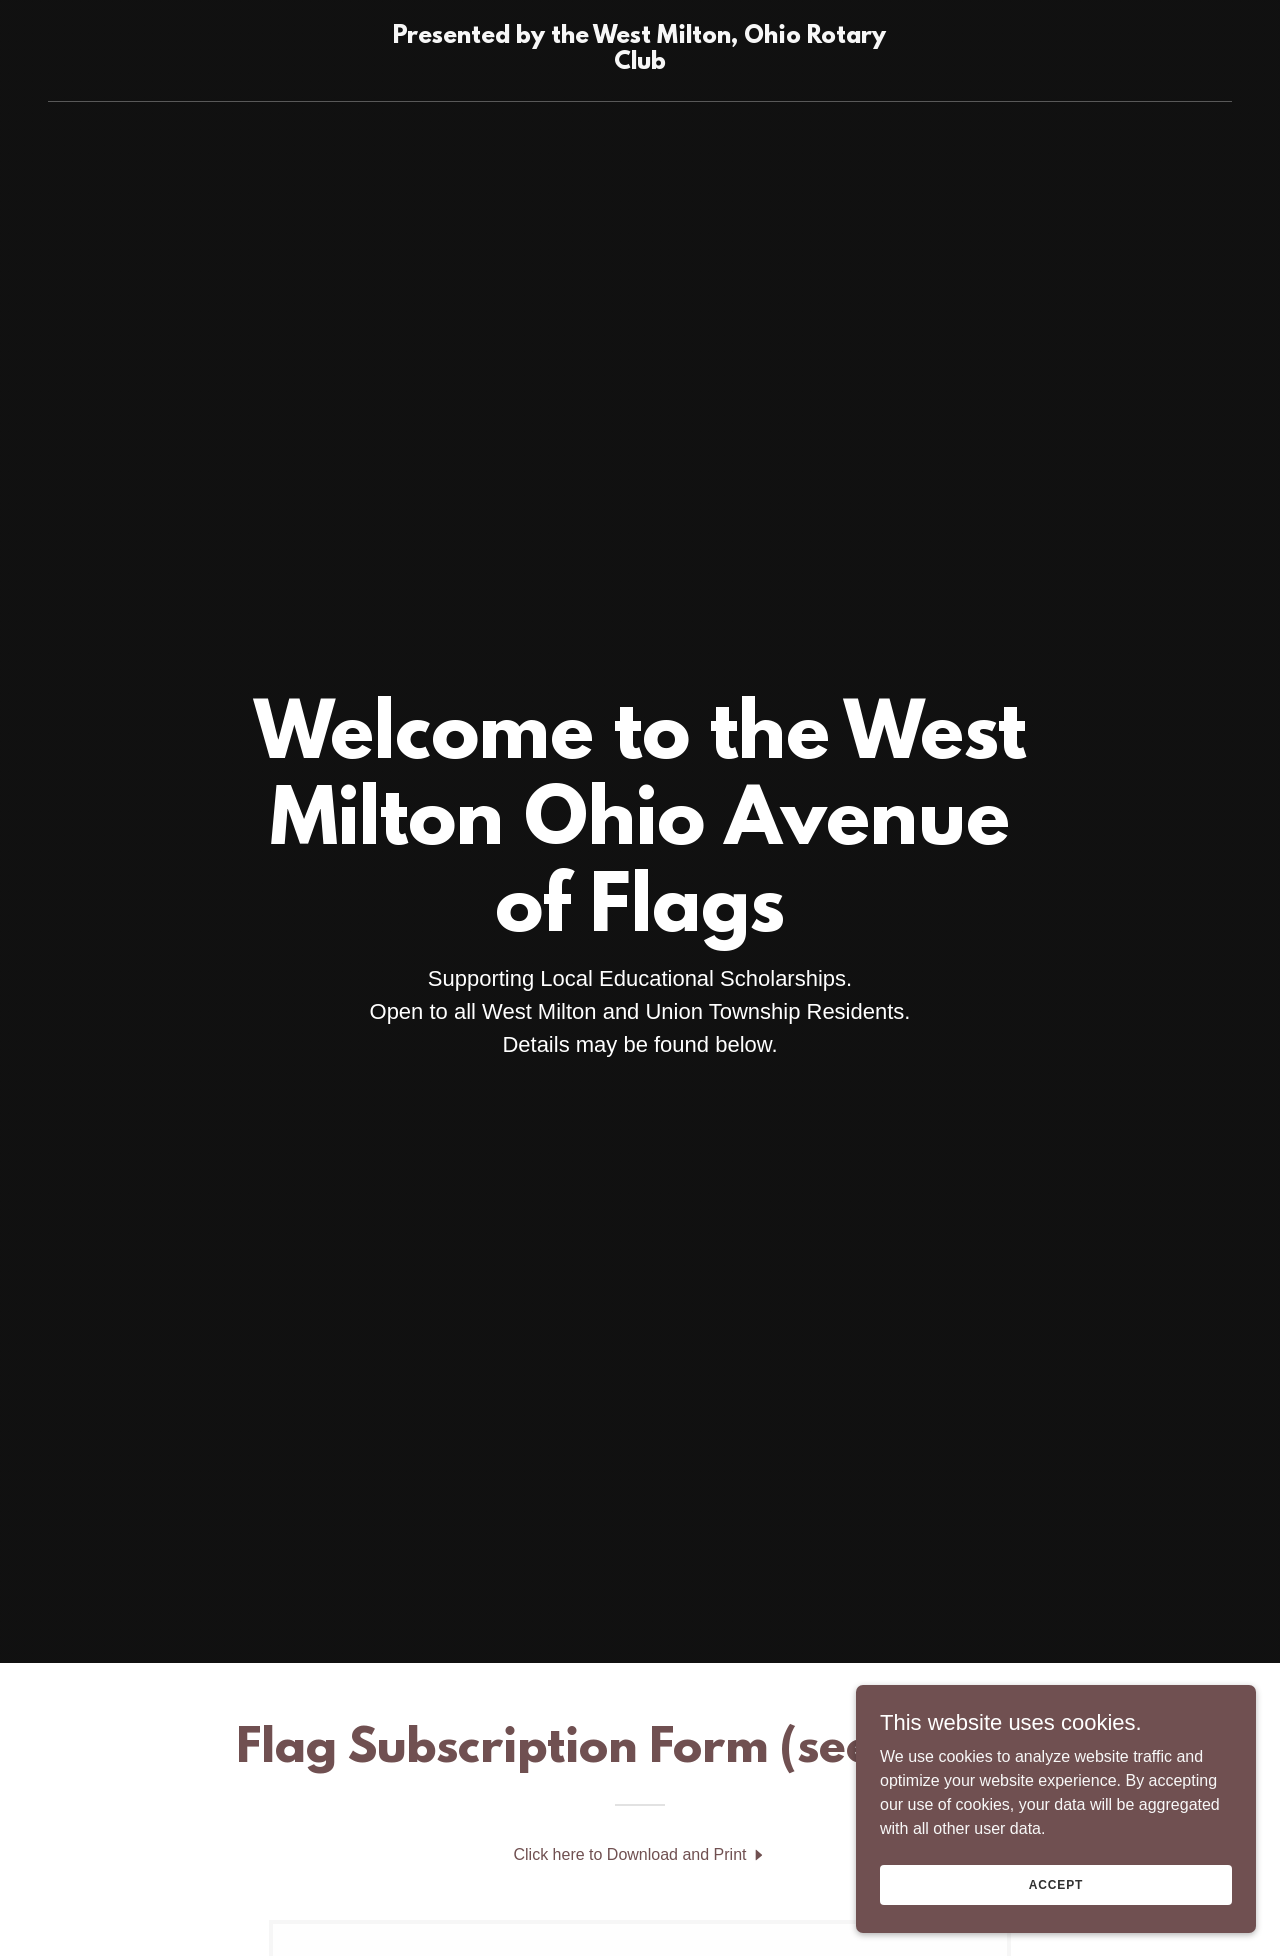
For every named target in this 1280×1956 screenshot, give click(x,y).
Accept (1056, 1884)
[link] (640, 63)
